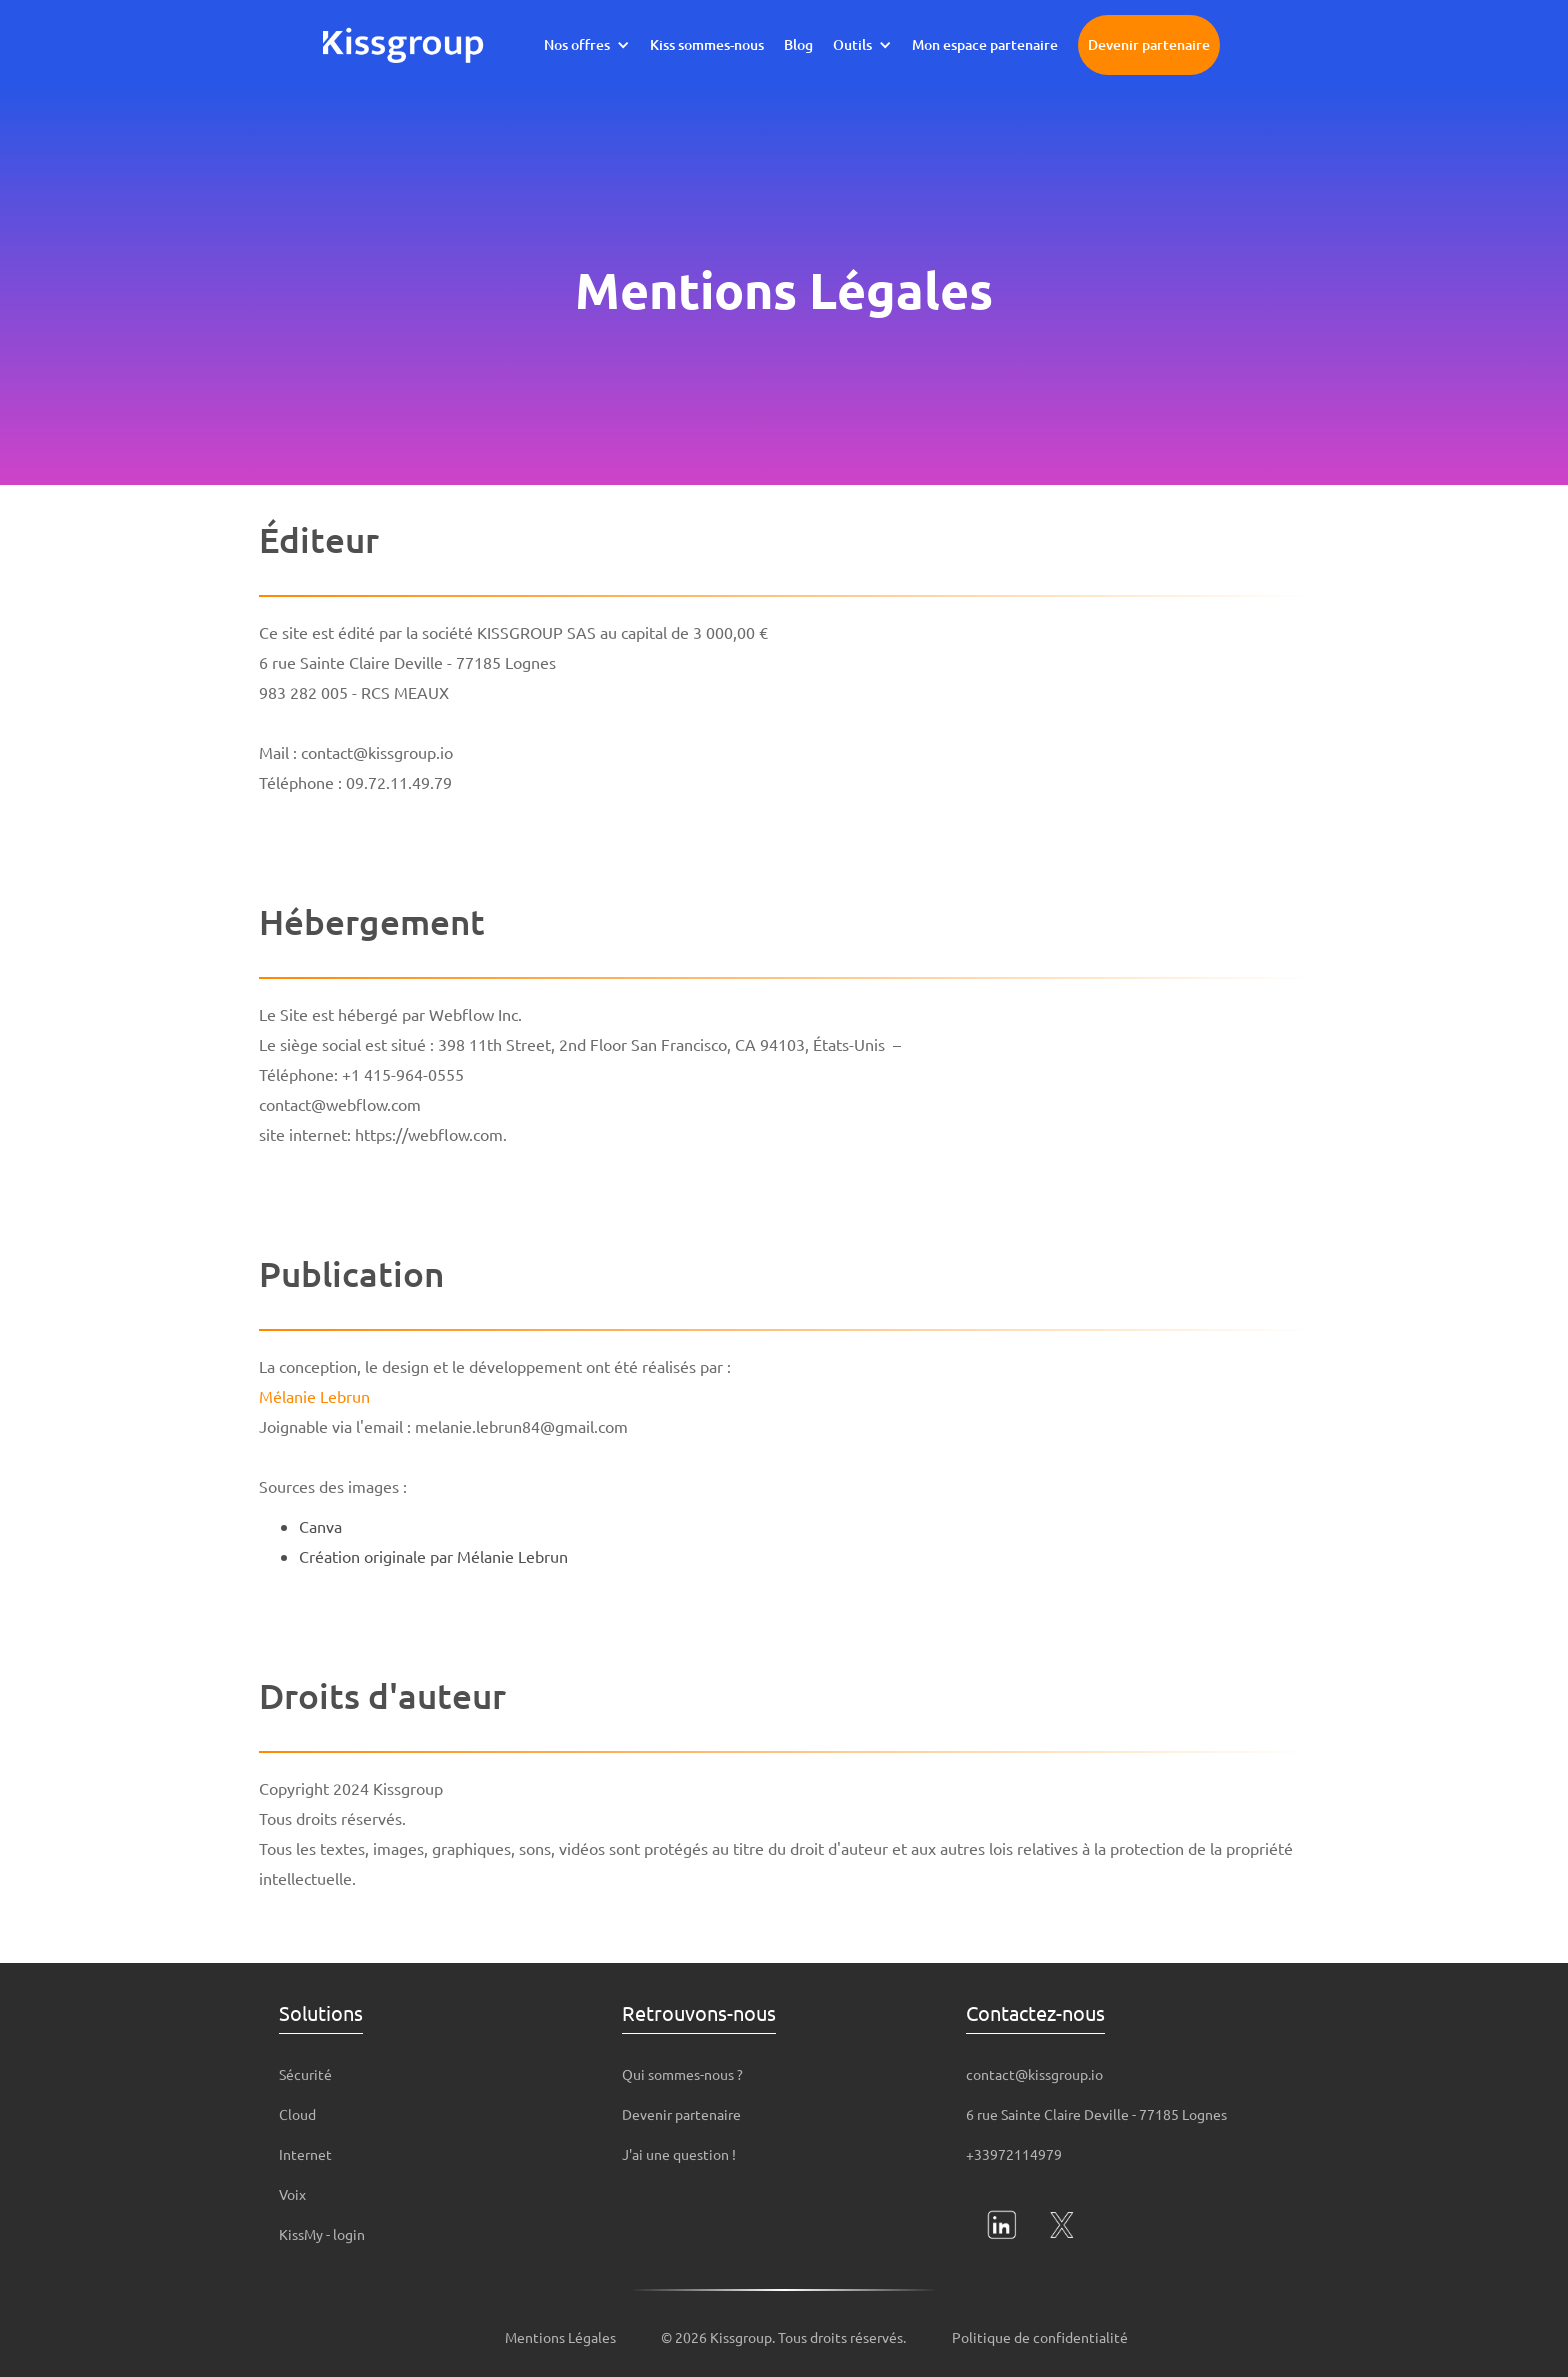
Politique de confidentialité (1040, 2337)
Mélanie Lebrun (314, 1396)
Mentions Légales (560, 2337)
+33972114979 (1014, 2154)
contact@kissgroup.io (1034, 2074)
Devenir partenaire (1149, 44)
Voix (292, 2194)
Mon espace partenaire (985, 44)
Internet (305, 2154)
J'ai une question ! (679, 2154)
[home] (404, 45)
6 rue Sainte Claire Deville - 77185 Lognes (1096, 2114)
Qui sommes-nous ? (682, 2074)
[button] (587, 45)
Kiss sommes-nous (707, 44)
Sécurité (305, 2074)
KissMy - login (322, 2234)
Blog (798, 44)
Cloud (297, 2114)
